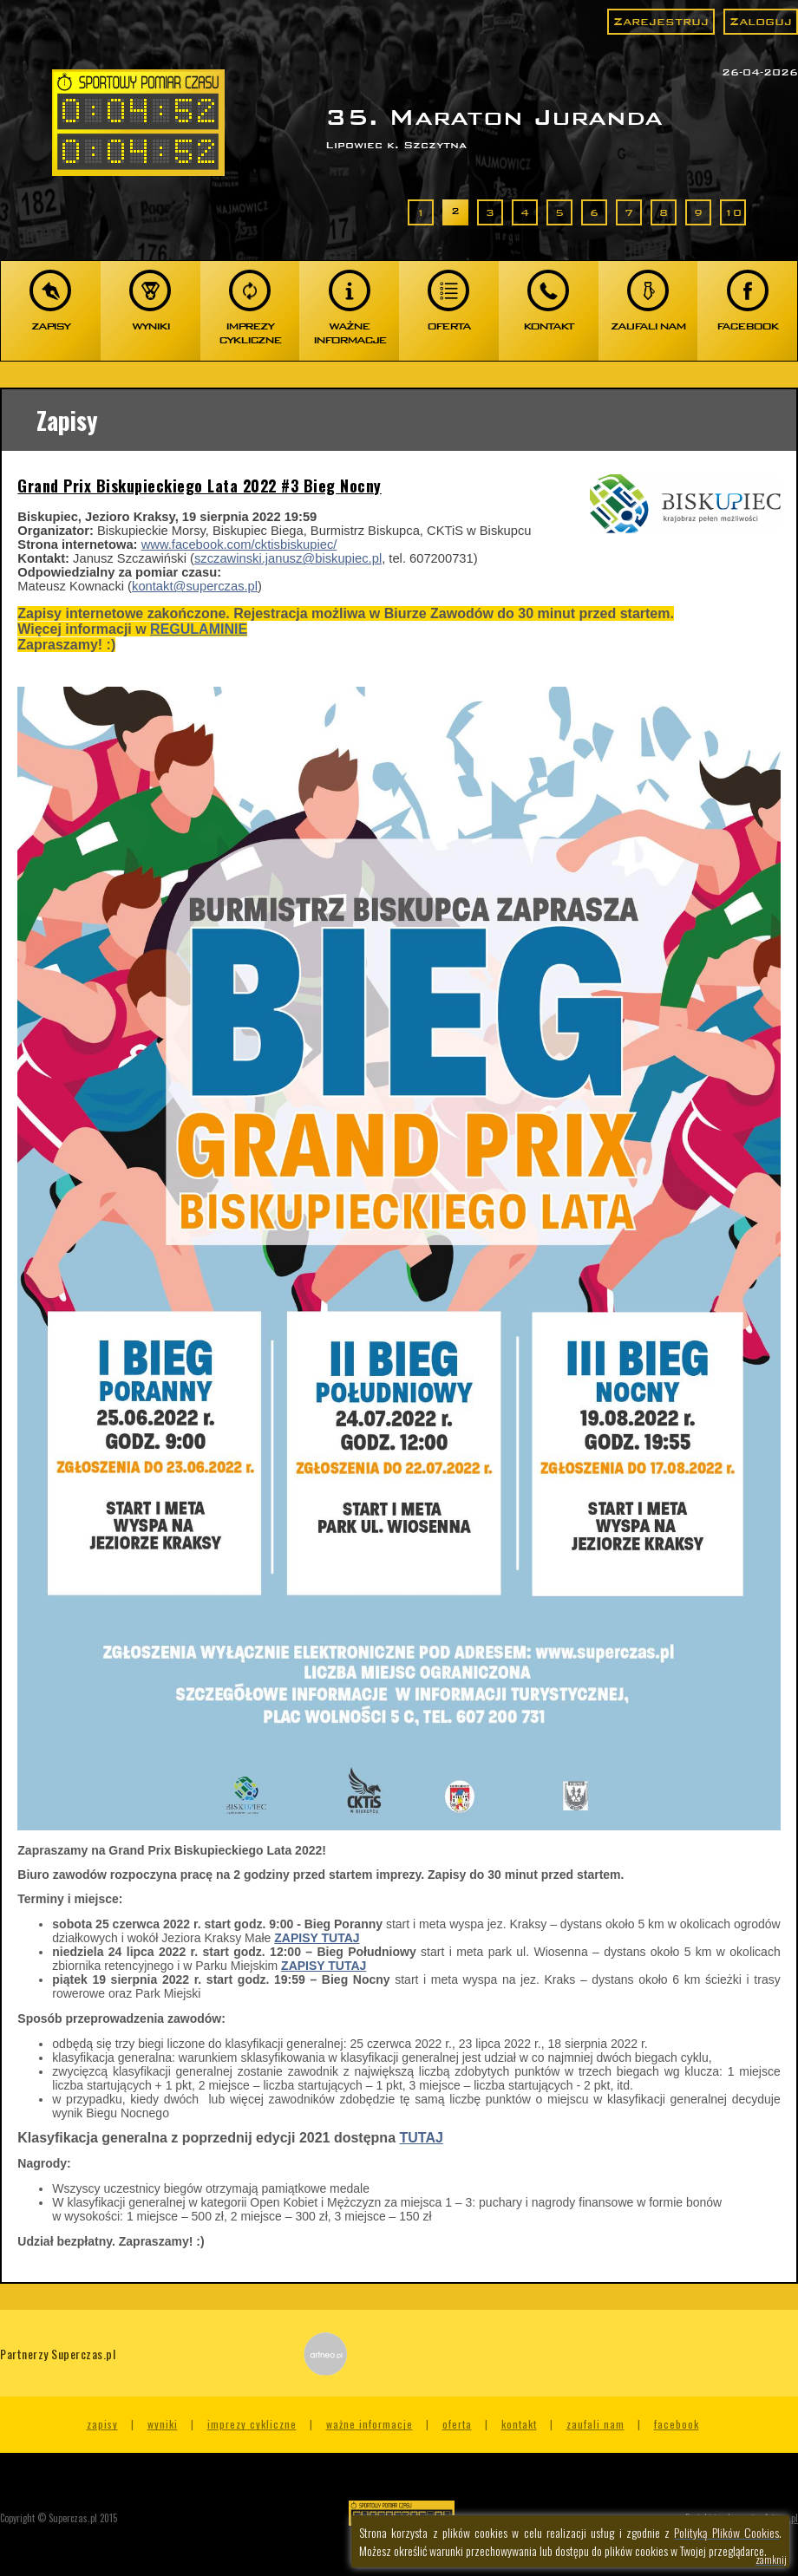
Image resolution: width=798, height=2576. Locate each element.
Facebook (676, 2423)
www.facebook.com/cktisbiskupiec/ (239, 544)
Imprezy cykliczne (252, 2423)
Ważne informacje (369, 2423)
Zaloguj (760, 21)
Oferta (457, 2423)
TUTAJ (420, 2137)
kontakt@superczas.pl (195, 586)
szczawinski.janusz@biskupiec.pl (288, 558)
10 (733, 212)
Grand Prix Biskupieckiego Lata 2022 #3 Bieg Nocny (199, 485)
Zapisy (102, 2423)
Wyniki (162, 2423)
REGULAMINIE (198, 629)
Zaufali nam (595, 2423)
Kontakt (519, 2423)
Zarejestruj (661, 21)
